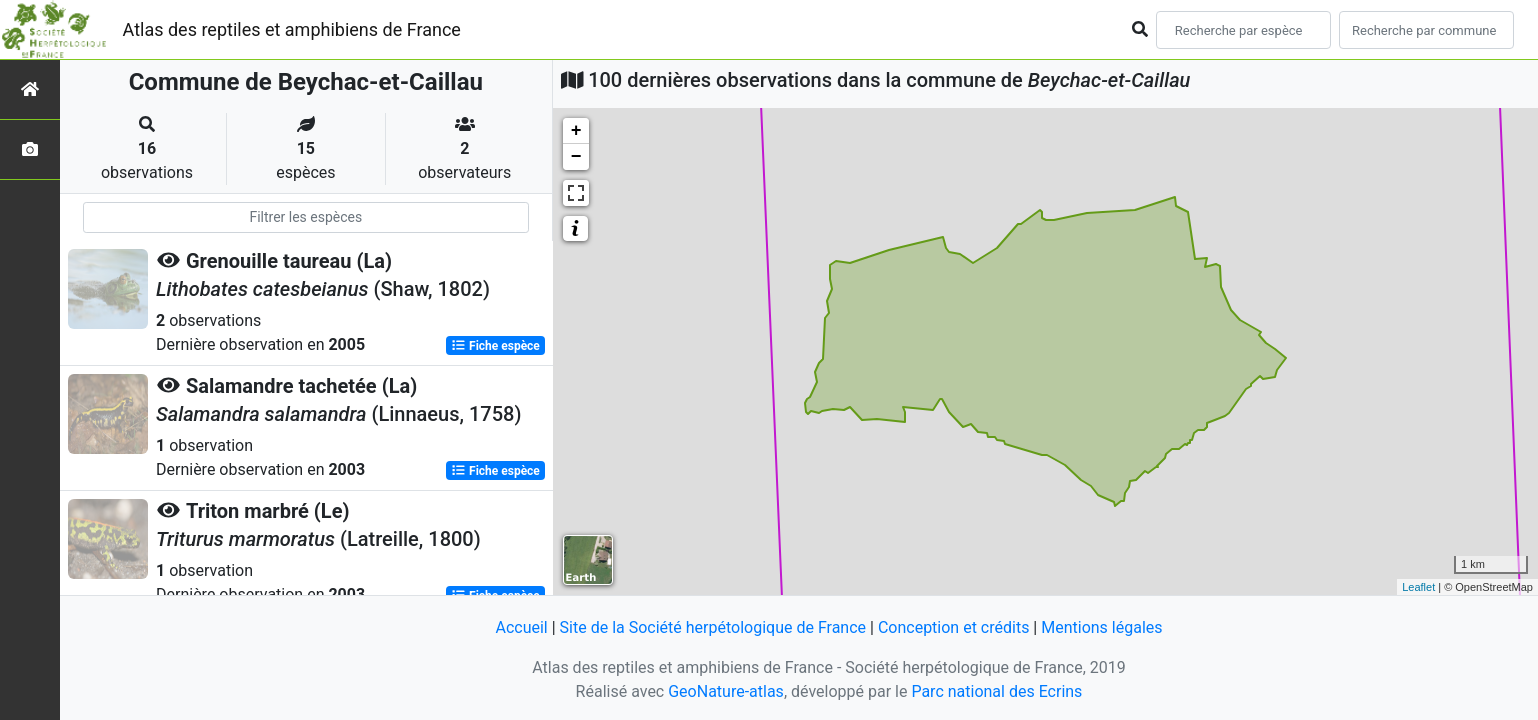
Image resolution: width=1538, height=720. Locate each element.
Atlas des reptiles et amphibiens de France (292, 29)
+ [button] (576, 131)
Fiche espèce (495, 346)
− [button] (576, 157)
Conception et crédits (954, 627)
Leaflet (1418, 587)
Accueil (521, 627)
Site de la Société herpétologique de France (713, 627)
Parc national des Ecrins (996, 691)
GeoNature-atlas (726, 691)
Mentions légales (1101, 627)
